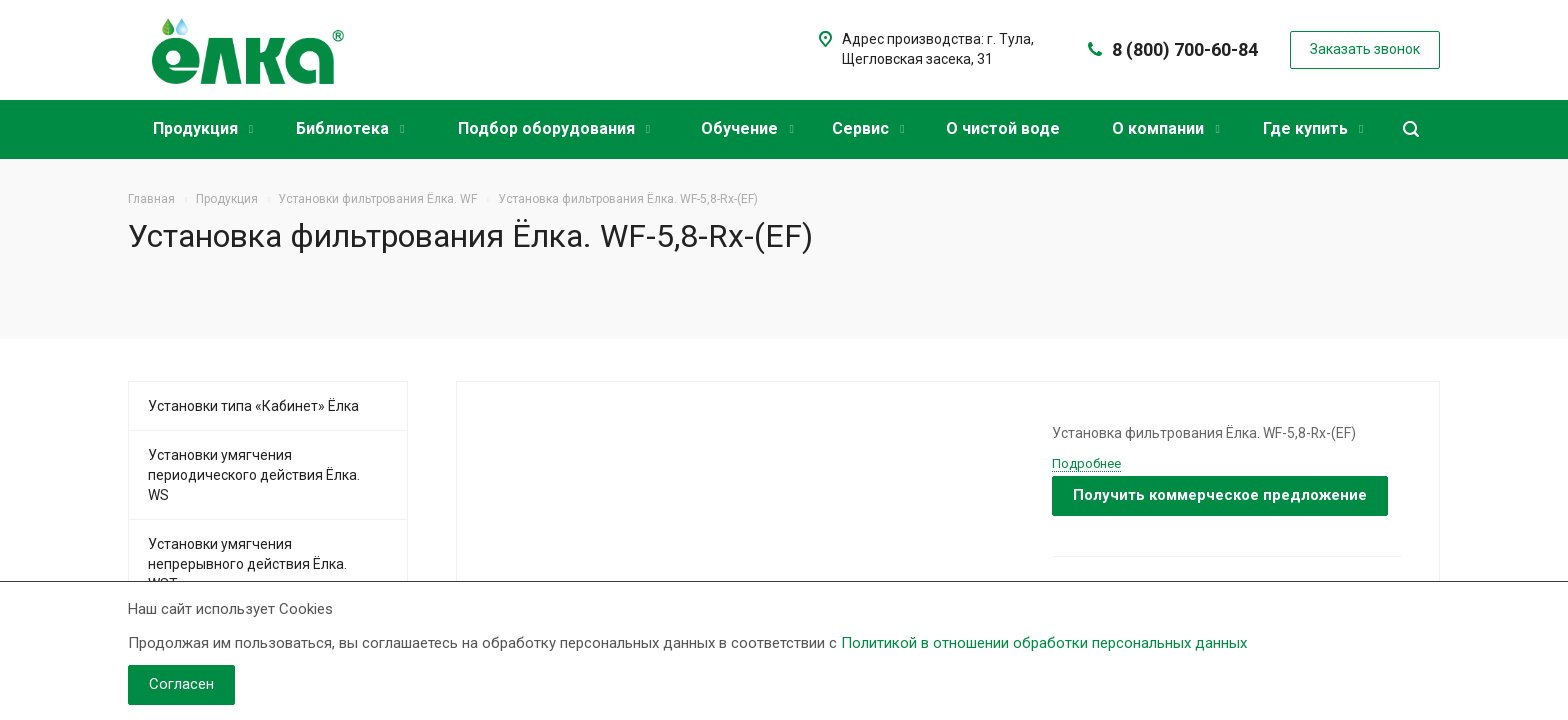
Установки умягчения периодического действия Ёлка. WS (254, 475)
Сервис (868, 128)
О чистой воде (1003, 128)
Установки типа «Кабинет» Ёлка (253, 406)
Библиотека (350, 128)
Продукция (203, 128)
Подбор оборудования (554, 128)
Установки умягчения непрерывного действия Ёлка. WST (247, 564)
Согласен (181, 684)
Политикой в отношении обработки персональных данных (1044, 643)
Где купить (1313, 128)
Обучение (747, 128)
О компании (1165, 128)
